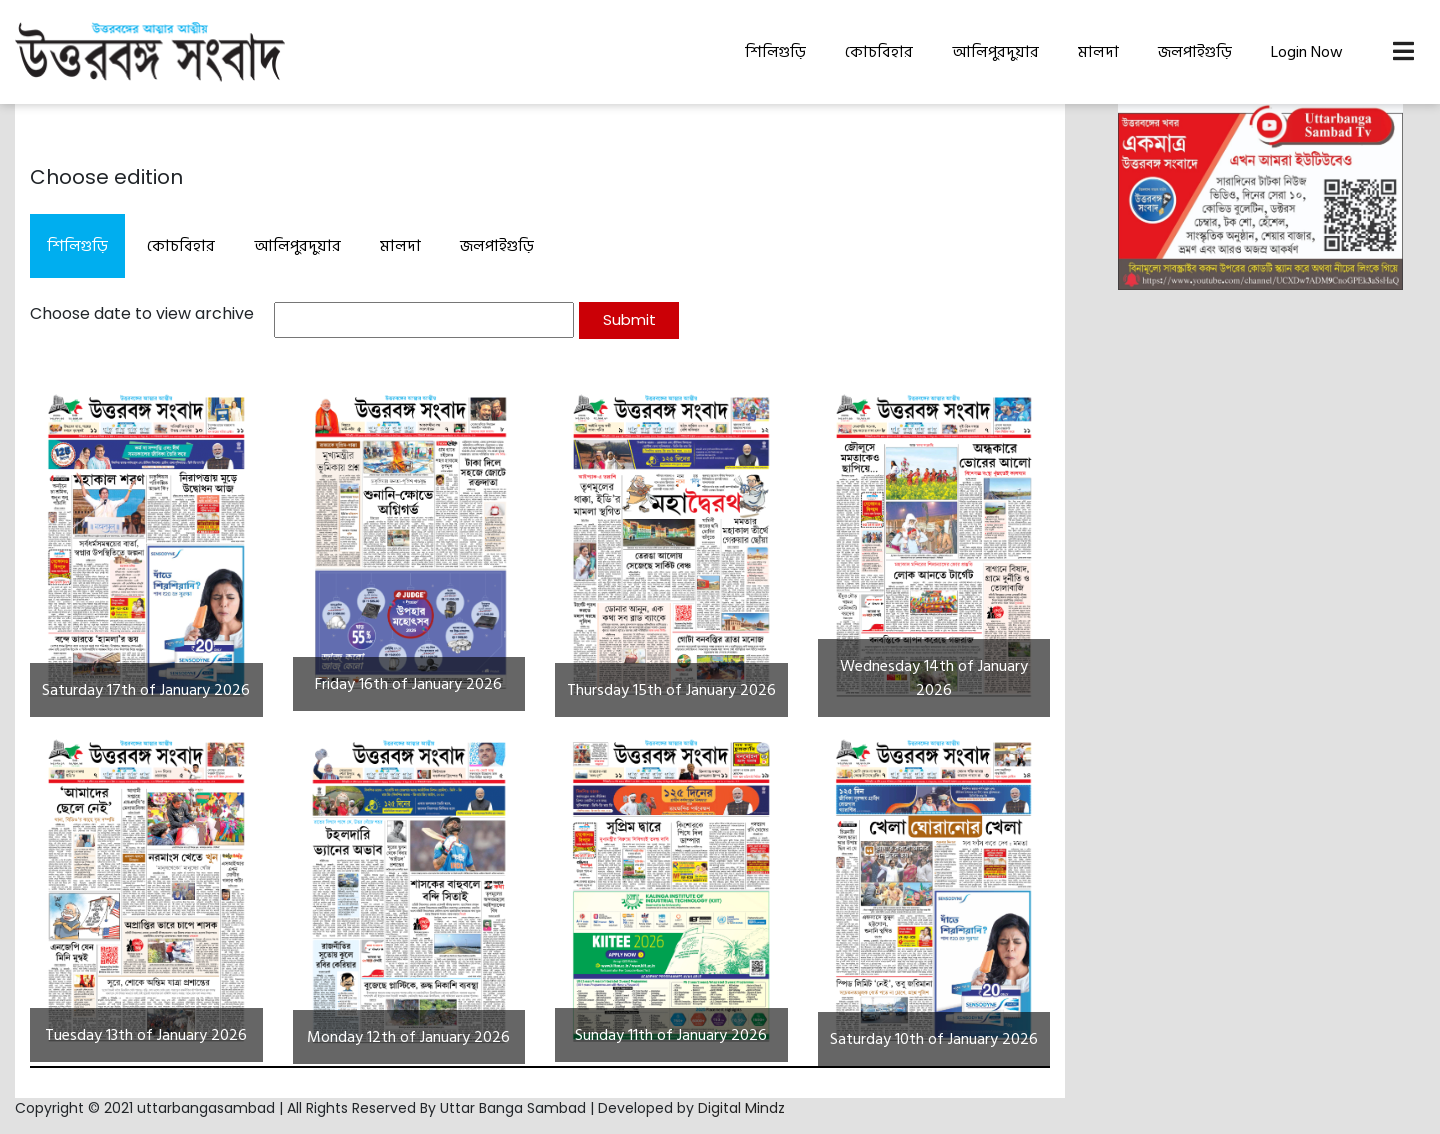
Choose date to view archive (142, 313)
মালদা (1098, 52)
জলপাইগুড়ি (1195, 52)
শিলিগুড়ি (775, 52)
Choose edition (106, 177)
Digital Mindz (741, 1108)
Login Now (1307, 52)
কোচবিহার (879, 52)
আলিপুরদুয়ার (995, 52)
